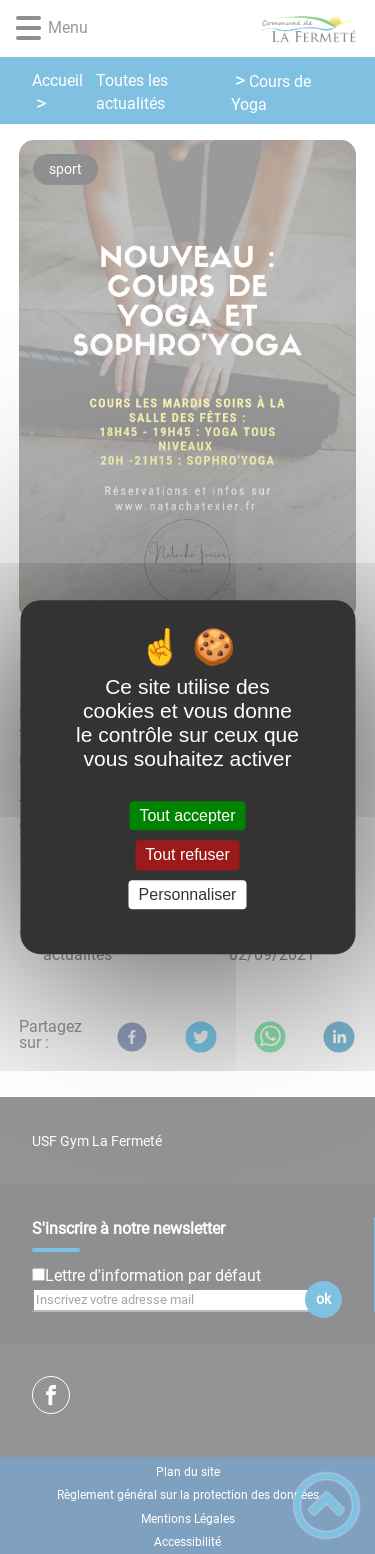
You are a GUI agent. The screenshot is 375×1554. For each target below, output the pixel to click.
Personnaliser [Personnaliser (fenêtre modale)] (188, 894)
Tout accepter (187, 815)
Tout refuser (187, 855)
